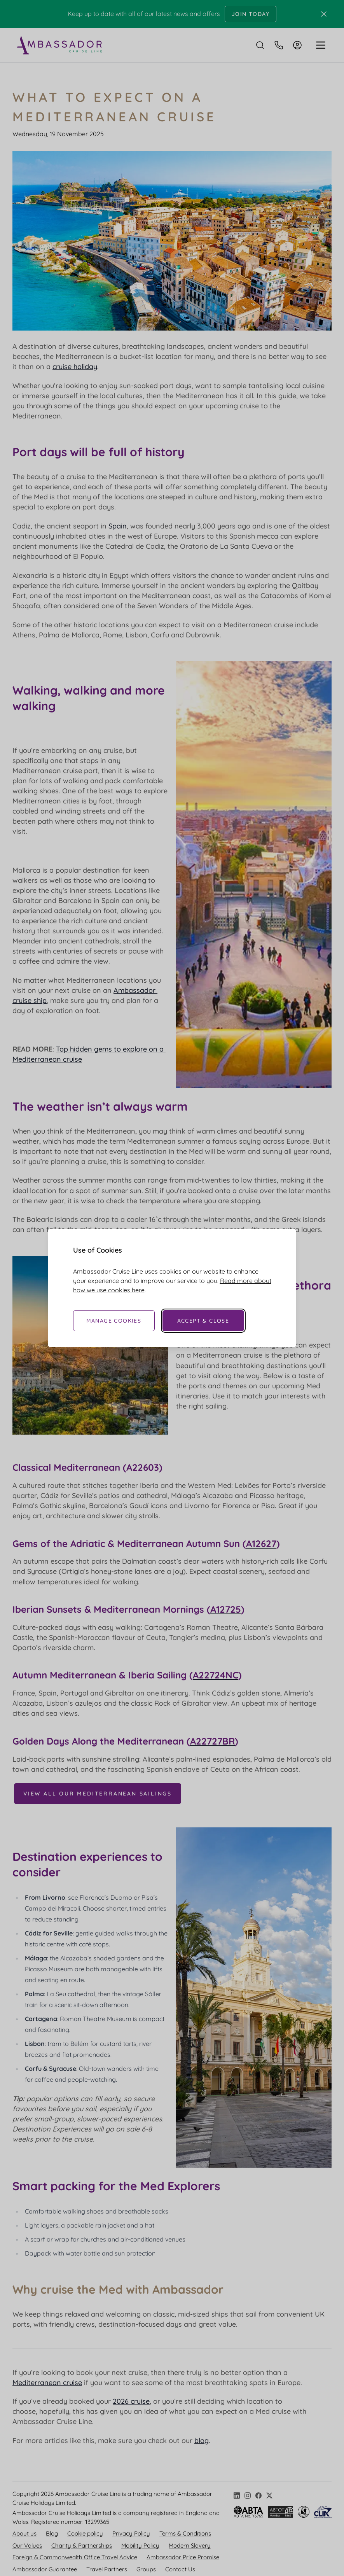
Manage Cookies (113, 1320)
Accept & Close (203, 1320)
